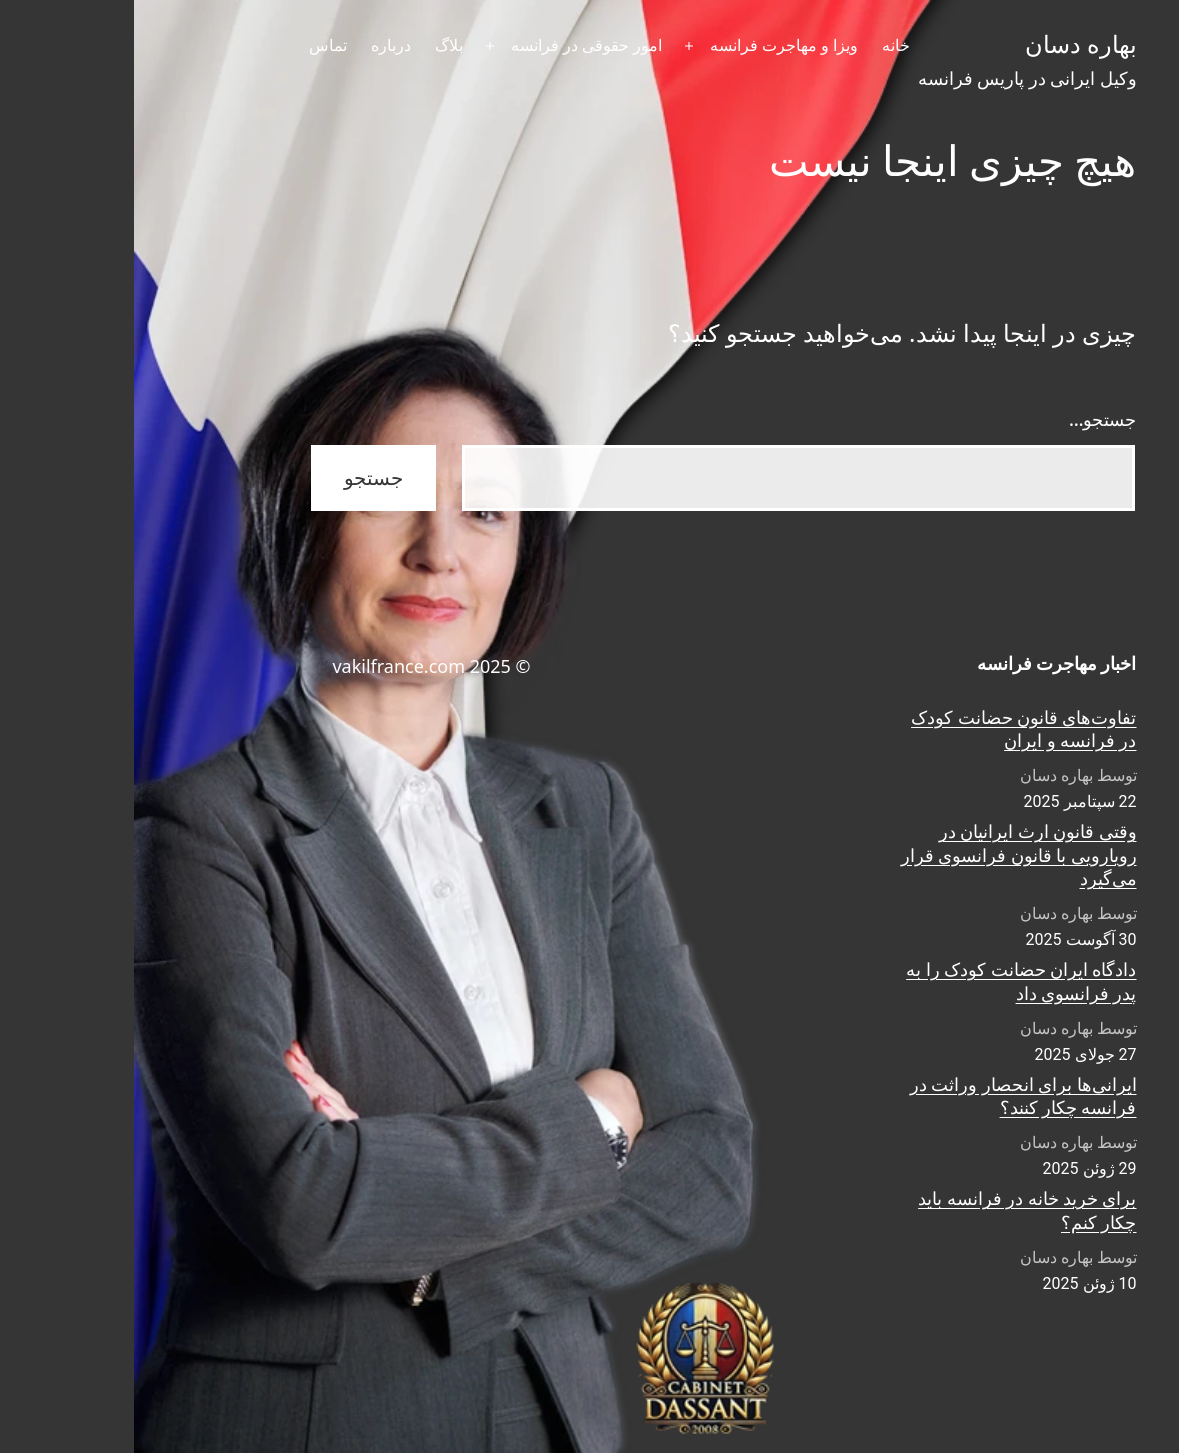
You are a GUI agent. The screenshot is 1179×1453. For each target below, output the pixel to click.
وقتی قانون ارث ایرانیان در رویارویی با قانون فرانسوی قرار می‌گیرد (885, 855)
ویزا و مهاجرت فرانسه (650, 45)
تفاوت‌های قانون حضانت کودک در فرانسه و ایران (889, 729)
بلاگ (315, 45)
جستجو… (969, 419)
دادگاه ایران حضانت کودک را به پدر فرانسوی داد (887, 981)
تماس (194, 45)
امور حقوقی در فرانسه (452, 45)
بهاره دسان (947, 45)
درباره (257, 45)
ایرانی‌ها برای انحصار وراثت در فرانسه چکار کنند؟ (889, 1096)
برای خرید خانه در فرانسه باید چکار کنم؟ (893, 1210)
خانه (762, 45)
